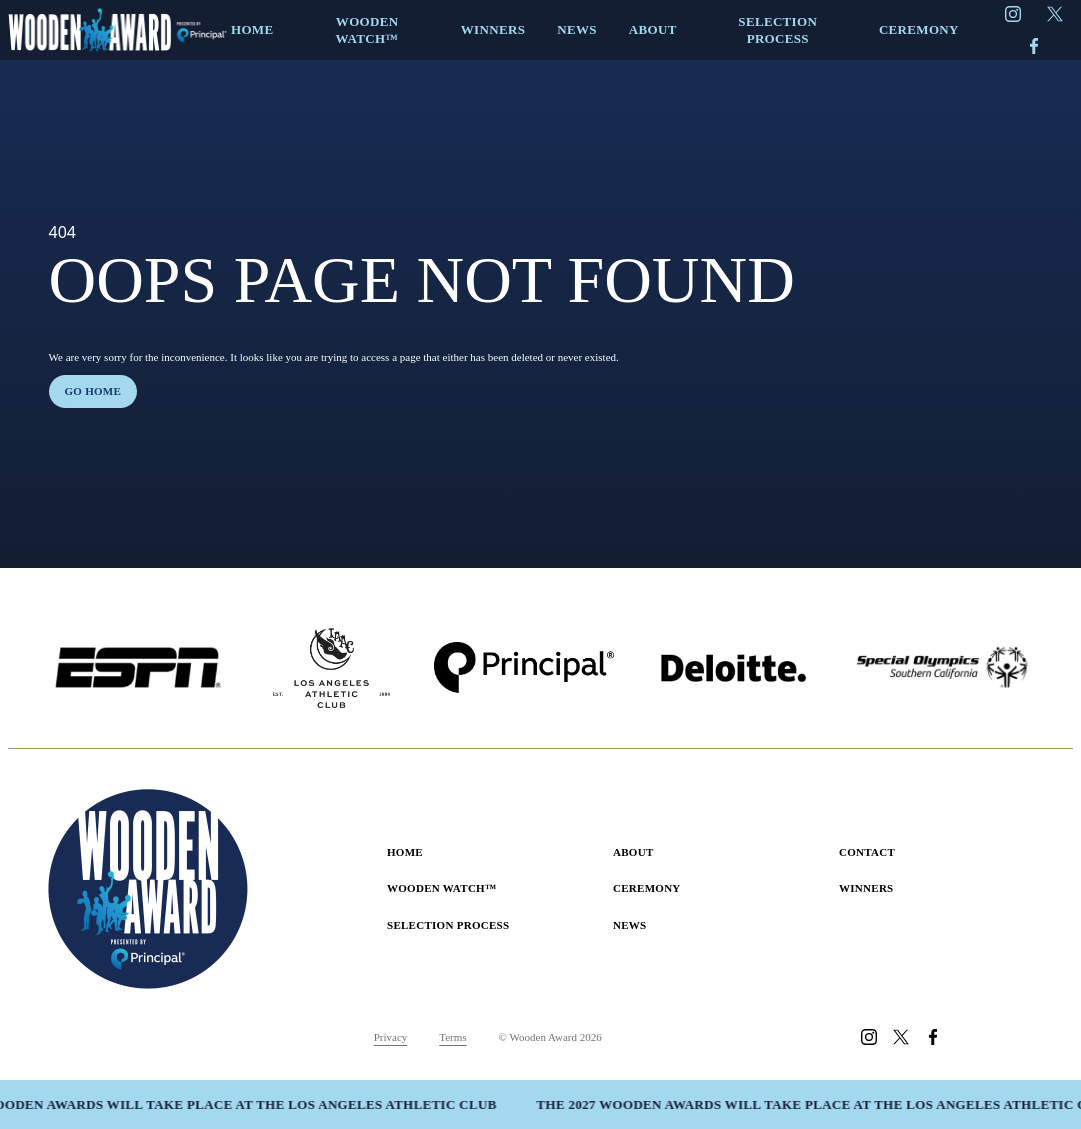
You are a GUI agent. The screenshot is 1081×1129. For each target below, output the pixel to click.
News (630, 925)
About (633, 852)
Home (405, 852)
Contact (867, 852)
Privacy (391, 1037)
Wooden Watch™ (441, 888)
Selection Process (448, 925)
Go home (93, 391)
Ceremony (647, 888)
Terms (452, 1037)
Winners (866, 888)
